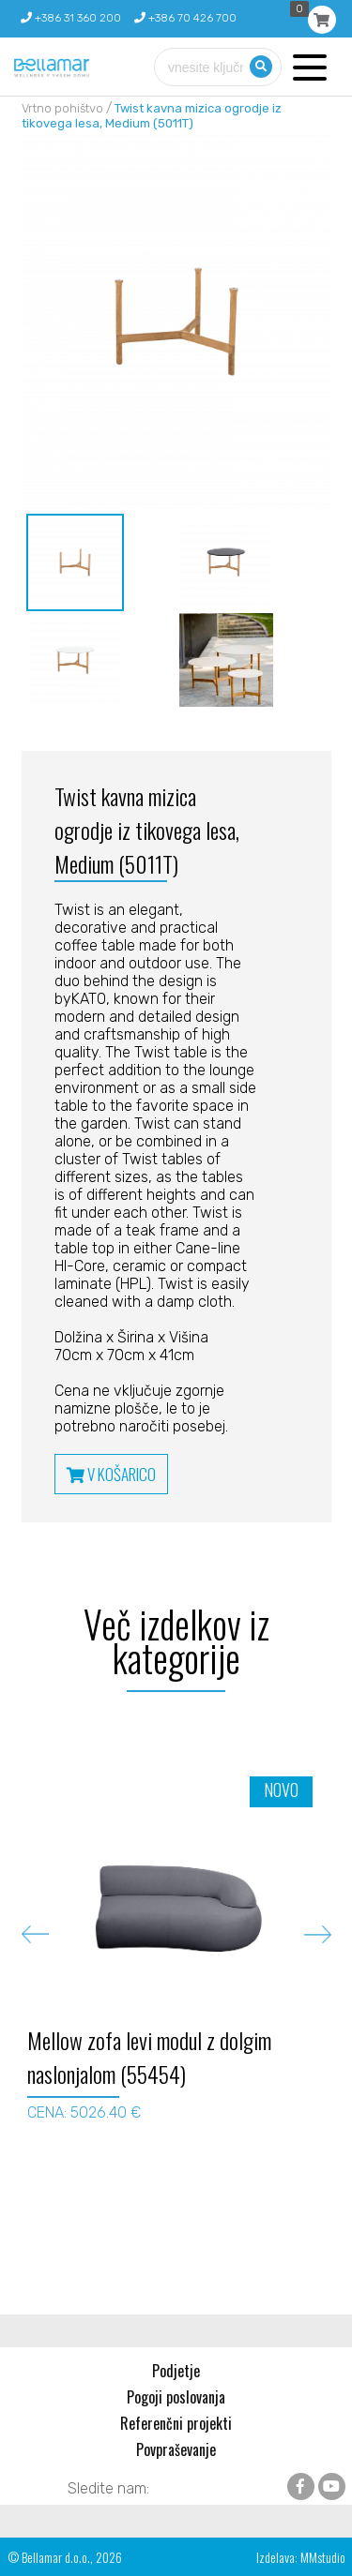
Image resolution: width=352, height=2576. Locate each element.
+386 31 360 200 (71, 17)
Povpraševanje (176, 2449)
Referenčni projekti (176, 2423)
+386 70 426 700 (185, 17)
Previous (35, 1934)
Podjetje (176, 2370)
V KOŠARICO (111, 1474)
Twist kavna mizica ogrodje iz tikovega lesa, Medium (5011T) (152, 115)
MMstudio (322, 2557)
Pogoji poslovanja (176, 2397)
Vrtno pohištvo (62, 108)
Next (317, 1934)
